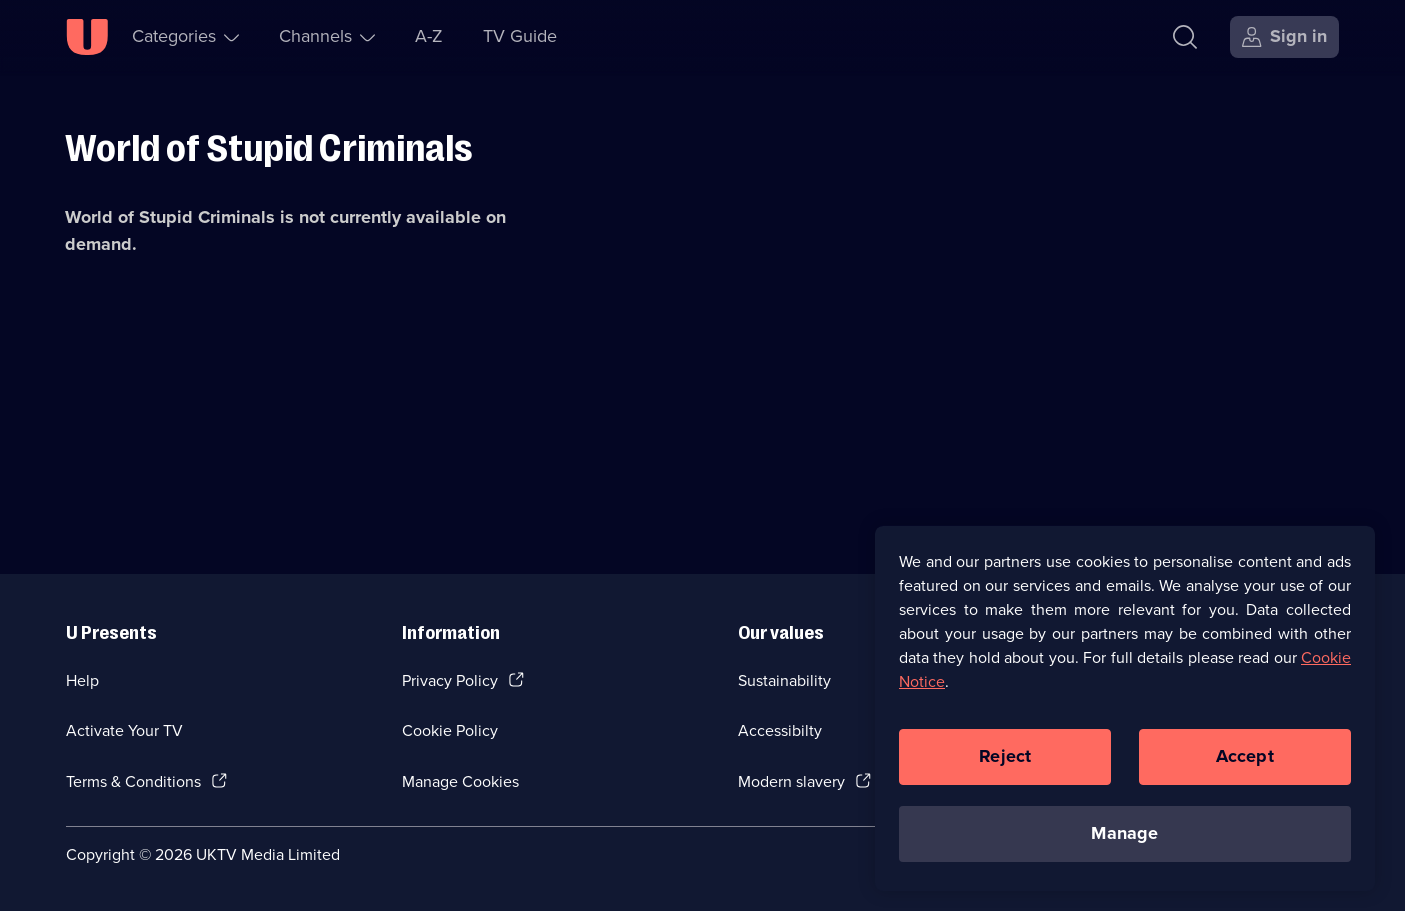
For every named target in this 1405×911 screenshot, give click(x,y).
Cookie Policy (450, 730)
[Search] (1185, 37)
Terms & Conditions (133, 781)
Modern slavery (791, 781)
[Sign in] (1284, 37)
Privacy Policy (450, 680)
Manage (1124, 833)
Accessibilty (780, 730)
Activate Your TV (124, 730)
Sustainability (784, 680)
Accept (1245, 756)
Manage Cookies (460, 781)
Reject (1005, 756)
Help (82, 680)
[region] (1125, 708)
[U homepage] (87, 37)
